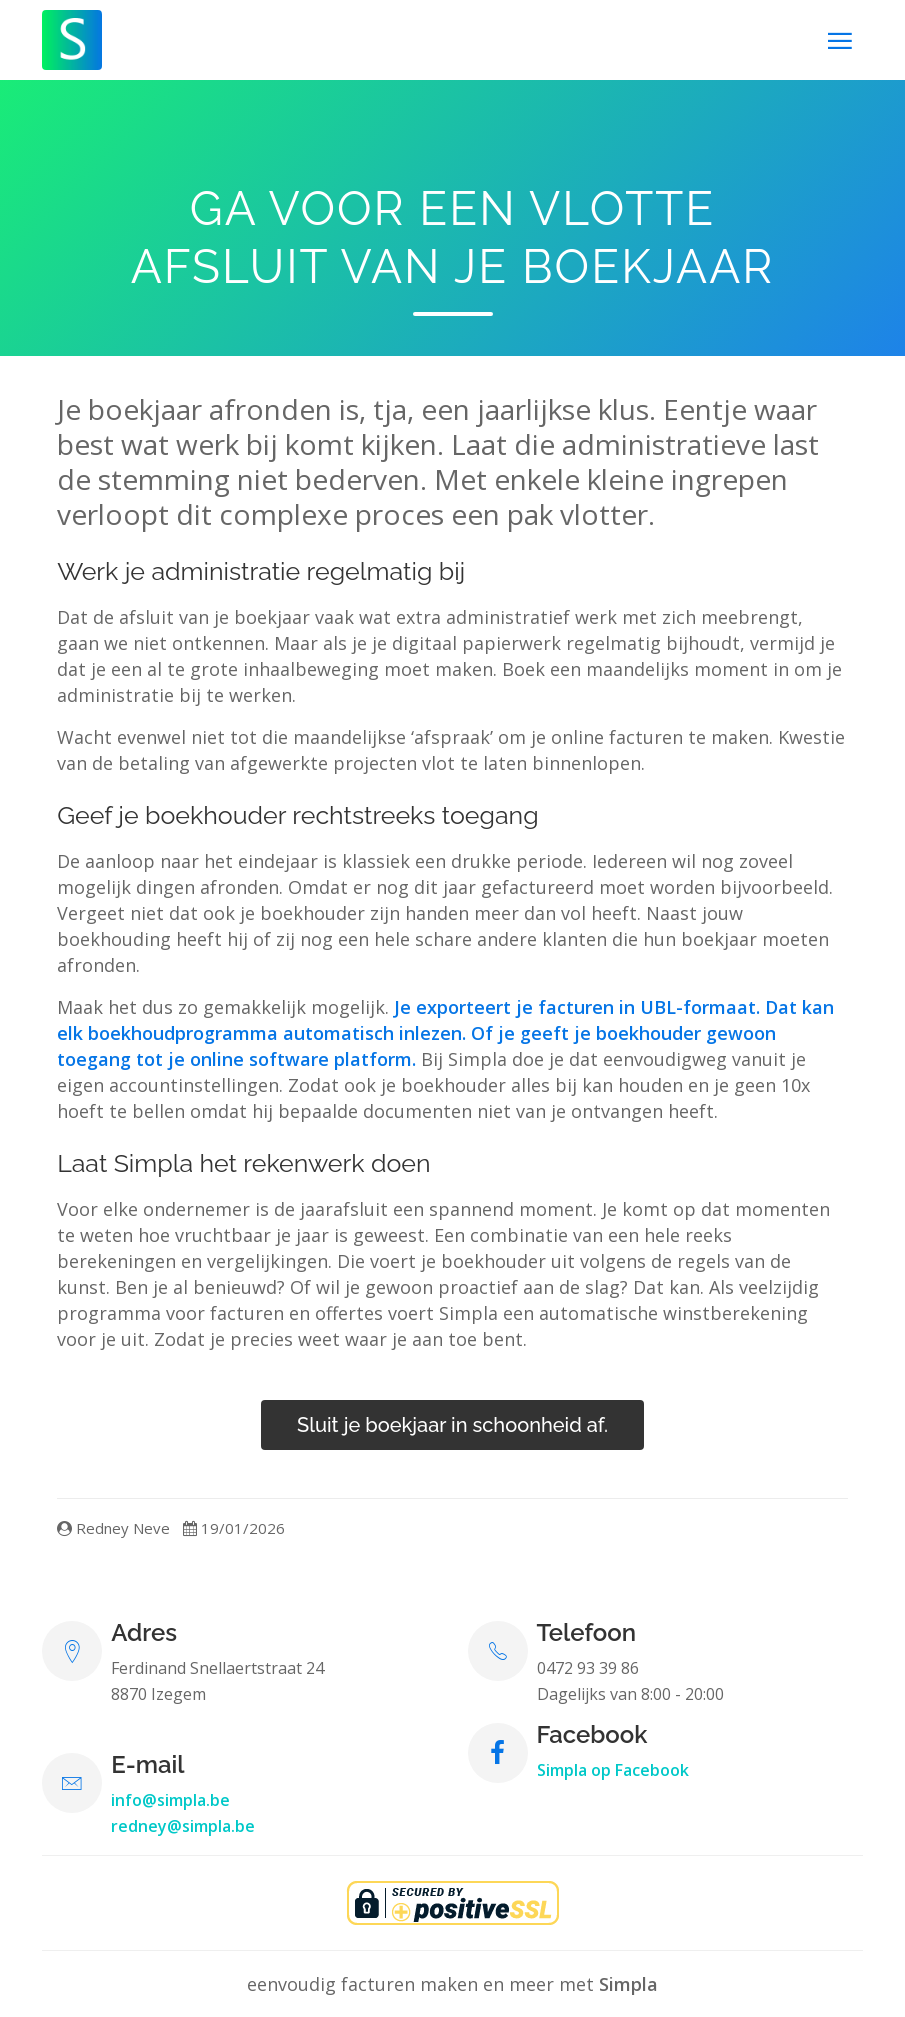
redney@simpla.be (183, 1826)
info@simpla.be (170, 1800)
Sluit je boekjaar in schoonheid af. (452, 1425)
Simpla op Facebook (613, 1770)
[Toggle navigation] (840, 40)
